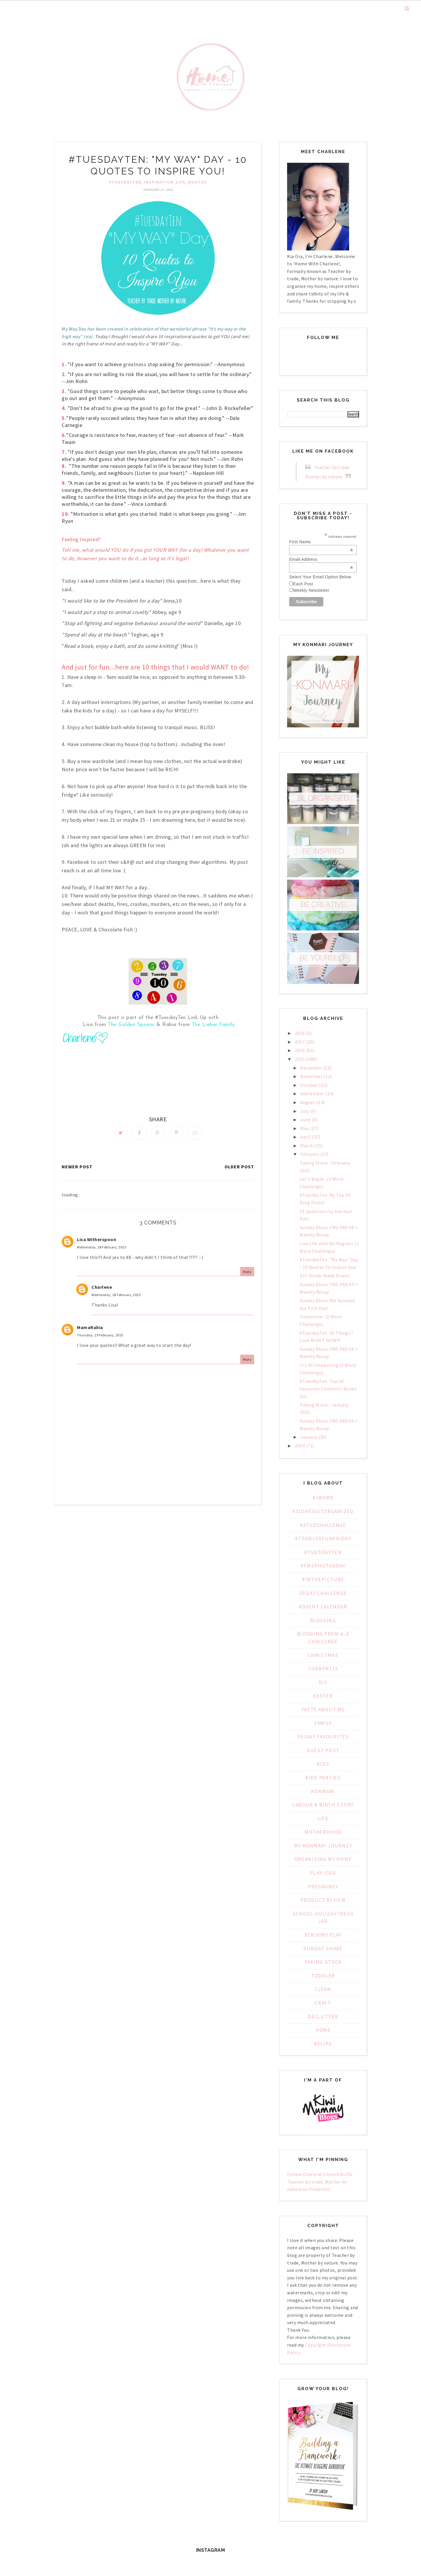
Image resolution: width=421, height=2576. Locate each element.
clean (323, 1989)
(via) (88, 336)
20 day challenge (323, 1593)
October (309, 1085)
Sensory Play (323, 1935)
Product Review (323, 1900)
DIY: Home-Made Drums (324, 1276)
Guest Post (323, 1750)
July (304, 1111)
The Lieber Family (213, 1024)
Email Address (321, 559)
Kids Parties (323, 1777)
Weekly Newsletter (311, 590)
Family (323, 1723)
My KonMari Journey (323, 1846)
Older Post (239, 1169)
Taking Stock (323, 1962)
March (306, 1145)
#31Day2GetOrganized (322, 1511)
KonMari (323, 1791)
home (323, 2030)
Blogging (323, 1620)
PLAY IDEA (323, 1873)
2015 (300, 1059)
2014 (300, 1446)
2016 (300, 1050)
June (305, 1119)
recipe (323, 2044)
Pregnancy (323, 1886)
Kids (323, 1764)
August (307, 1102)
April (305, 1137)
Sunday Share (323, 1948)
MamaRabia (90, 1329)
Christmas (323, 1655)
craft (323, 2003)
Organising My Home (323, 1859)
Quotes (197, 182)
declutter (323, 2016)
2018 (300, 1033)
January (308, 1437)
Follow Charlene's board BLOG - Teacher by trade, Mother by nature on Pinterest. (321, 2181)
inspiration (159, 182)
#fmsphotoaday (323, 1566)
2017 (300, 1042)
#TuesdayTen (125, 182)
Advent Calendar (323, 1606)
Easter (323, 1696)
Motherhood (323, 1832)
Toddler (323, 1976)
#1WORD (323, 1497)
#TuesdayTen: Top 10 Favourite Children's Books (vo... (328, 1388)
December (311, 1068)
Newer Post (77, 1169)
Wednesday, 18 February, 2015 (101, 1249)
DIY (323, 1682)
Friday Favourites (323, 1737)
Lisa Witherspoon (96, 1241)
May (304, 1128)
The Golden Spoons (131, 1024)
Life (181, 182)
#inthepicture (323, 1579)
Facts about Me (323, 1709)
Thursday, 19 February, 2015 (100, 1337)
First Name (321, 541)
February (309, 1154)
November (311, 1076)
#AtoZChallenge (323, 1525)
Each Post (303, 584)
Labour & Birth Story (323, 1805)
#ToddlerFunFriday (323, 1538)
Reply (247, 1273)
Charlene (102, 1289)
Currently (323, 1668)
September (312, 1093)
